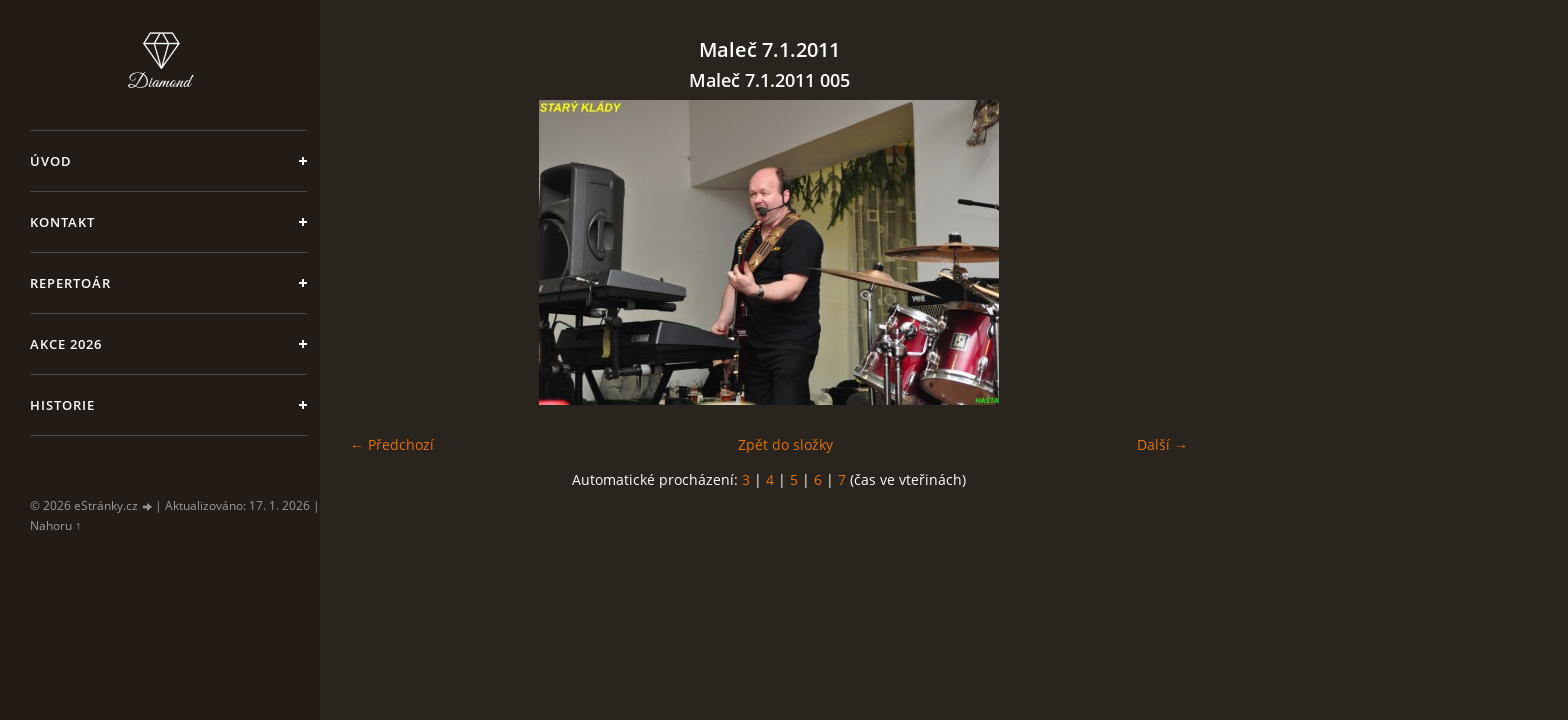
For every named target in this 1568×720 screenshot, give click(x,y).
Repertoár (70, 283)
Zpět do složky (785, 444)
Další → (1162, 444)
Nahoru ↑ (55, 525)
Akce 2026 (66, 344)
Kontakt (62, 222)
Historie (62, 405)
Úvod (51, 161)
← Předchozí (392, 444)
